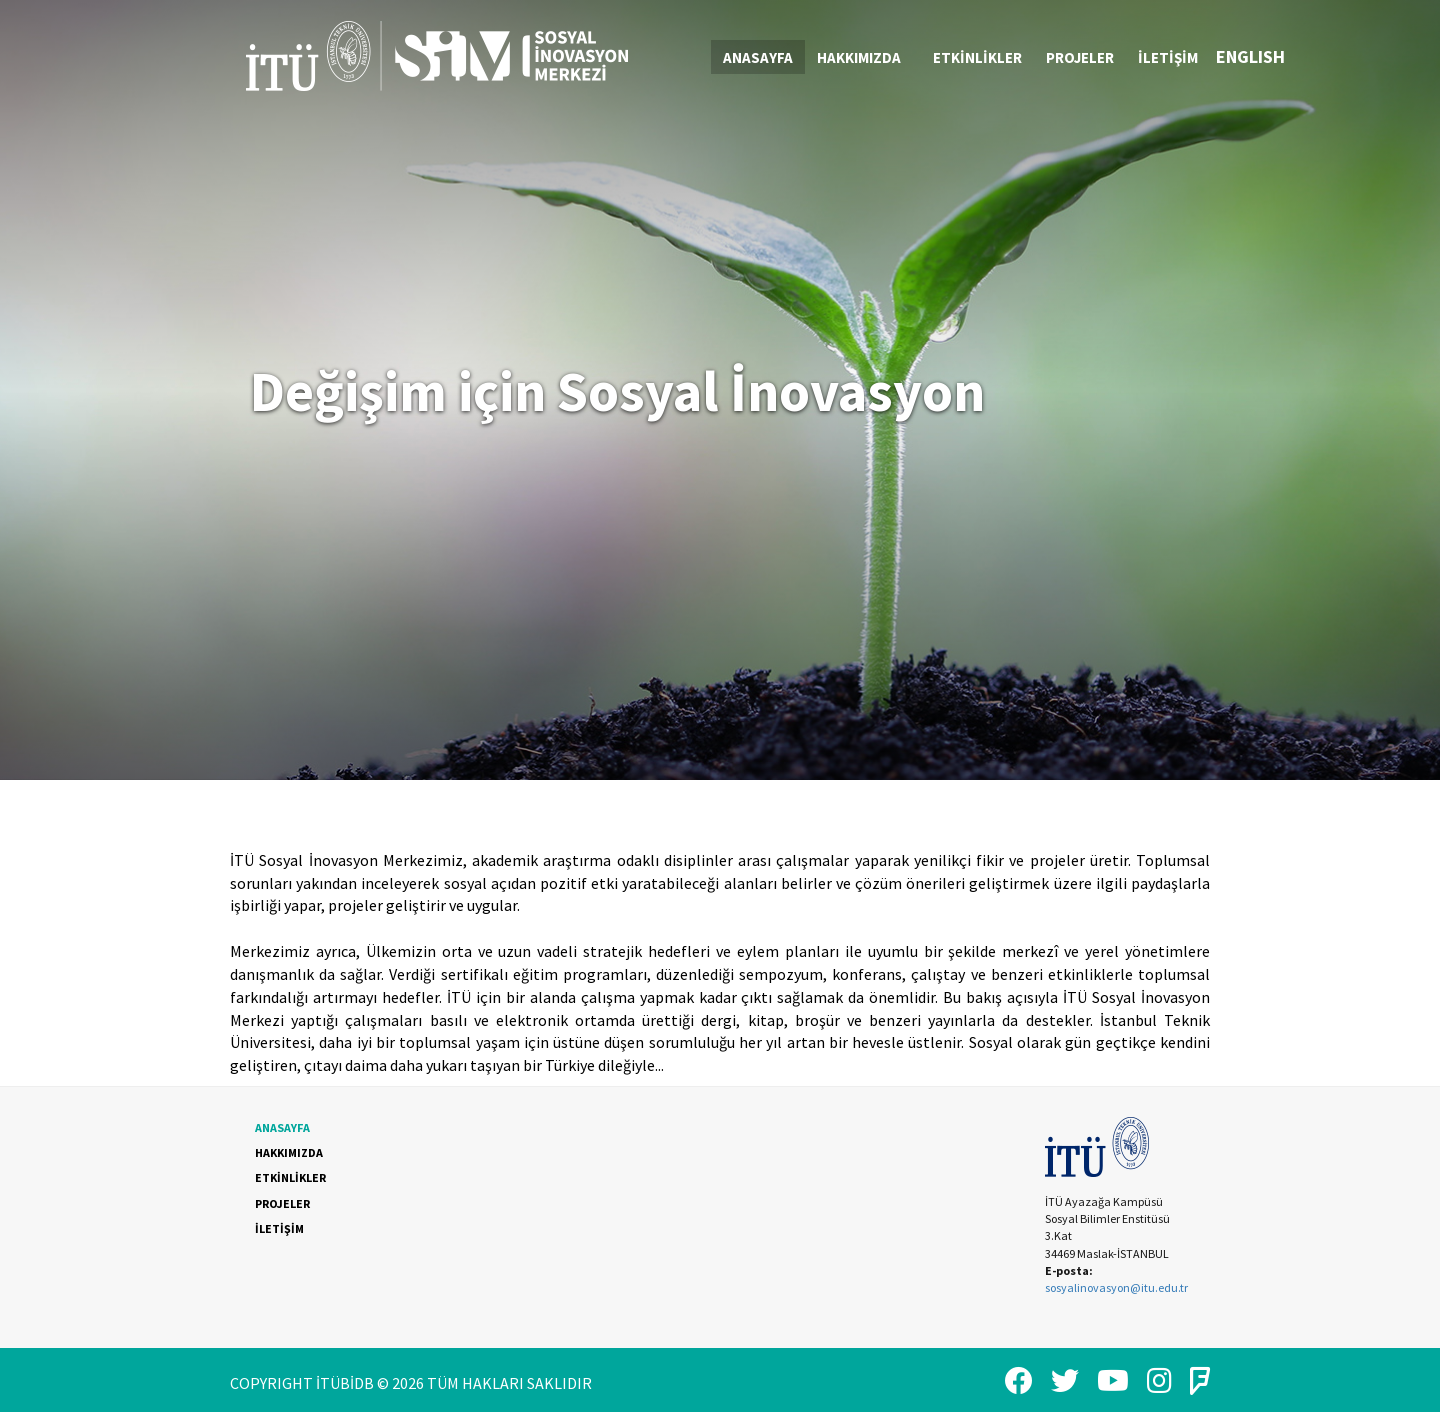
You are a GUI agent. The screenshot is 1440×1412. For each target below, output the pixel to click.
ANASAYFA (758, 57)
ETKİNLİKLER (977, 57)
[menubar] (960, 57)
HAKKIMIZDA (867, 57)
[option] (720, 390)
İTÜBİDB (345, 1383)
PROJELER (1080, 57)
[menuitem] (758, 57)
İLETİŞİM (1168, 57)
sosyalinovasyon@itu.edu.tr (1116, 1287)
